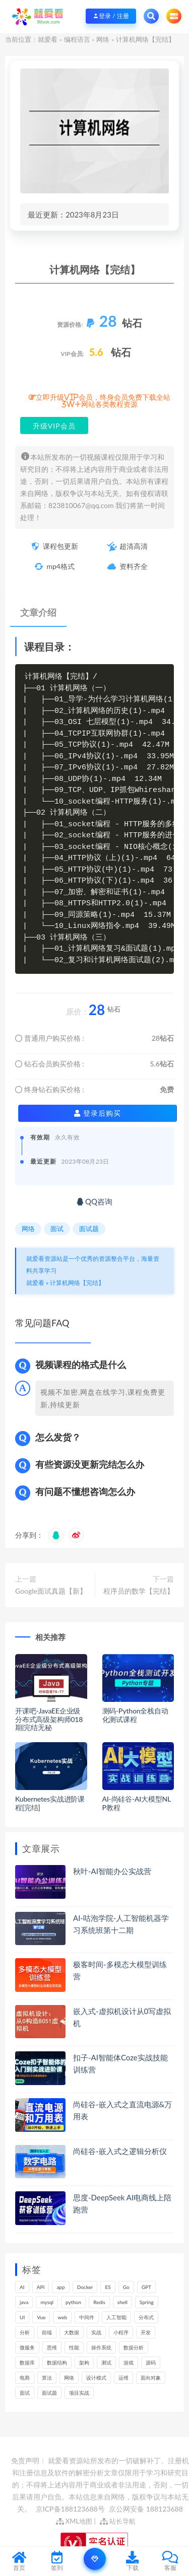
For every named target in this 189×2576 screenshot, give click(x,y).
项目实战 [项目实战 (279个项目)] (79, 2393)
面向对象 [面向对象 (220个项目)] (151, 2378)
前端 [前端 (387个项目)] (47, 2332)
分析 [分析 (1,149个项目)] (25, 2332)
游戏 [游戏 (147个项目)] (128, 2362)
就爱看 (47, 39)
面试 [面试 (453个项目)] (25, 2393)
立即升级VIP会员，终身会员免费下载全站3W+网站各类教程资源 (103, 401)
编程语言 (77, 39)
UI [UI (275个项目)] (22, 2317)
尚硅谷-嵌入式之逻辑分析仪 (120, 2151)
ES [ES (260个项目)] (107, 2287)
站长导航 (118, 2521)
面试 (57, 1229)
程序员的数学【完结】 (138, 1591)
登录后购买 (97, 1113)
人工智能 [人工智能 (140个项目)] (116, 2317)
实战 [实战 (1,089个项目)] (96, 2332)
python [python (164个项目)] (73, 2302)
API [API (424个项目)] (41, 2287)
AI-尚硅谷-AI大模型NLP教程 (136, 1803)
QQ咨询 (94, 1201)
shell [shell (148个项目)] (122, 2302)
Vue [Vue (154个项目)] (41, 2317)
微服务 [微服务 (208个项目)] (27, 2347)
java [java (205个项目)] (24, 2302)
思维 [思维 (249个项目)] (52, 2347)
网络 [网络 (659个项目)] (69, 2378)
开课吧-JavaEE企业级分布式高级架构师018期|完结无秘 (49, 1719)
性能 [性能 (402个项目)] (74, 2347)
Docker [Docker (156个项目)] (85, 2287)
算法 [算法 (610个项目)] (47, 2378)
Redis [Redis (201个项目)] (99, 2302)
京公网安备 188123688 (146, 2509)
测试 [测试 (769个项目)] (106, 2362)
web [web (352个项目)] (62, 2317)
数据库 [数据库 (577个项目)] (27, 2362)
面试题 (89, 1229)
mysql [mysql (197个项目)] (46, 2302)
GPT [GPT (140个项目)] (146, 2287)
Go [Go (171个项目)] (126, 2287)
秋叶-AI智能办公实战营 (112, 1871)
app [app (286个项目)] (60, 2287)
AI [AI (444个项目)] (22, 2287)
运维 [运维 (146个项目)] (123, 2378)
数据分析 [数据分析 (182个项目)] (133, 2347)
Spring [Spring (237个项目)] (147, 2302)
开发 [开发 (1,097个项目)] (146, 2332)
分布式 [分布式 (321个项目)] (146, 2317)
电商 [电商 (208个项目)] (25, 2378)
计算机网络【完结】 (77, 1282)
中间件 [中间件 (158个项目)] (86, 2317)
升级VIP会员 (54, 425)
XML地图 (74, 2521)
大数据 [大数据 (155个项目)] (71, 2332)
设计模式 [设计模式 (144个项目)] (96, 2378)
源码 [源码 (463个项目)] (151, 2362)
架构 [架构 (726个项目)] (84, 2362)
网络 (102, 39)
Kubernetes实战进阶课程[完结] (50, 1803)
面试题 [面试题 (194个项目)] (49, 2393)
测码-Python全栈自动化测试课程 (135, 1715)
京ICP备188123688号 (71, 2509)
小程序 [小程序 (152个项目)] (121, 2332)
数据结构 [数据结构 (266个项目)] (57, 2362)
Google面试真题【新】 (51, 1591)
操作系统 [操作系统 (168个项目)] (101, 2347)
